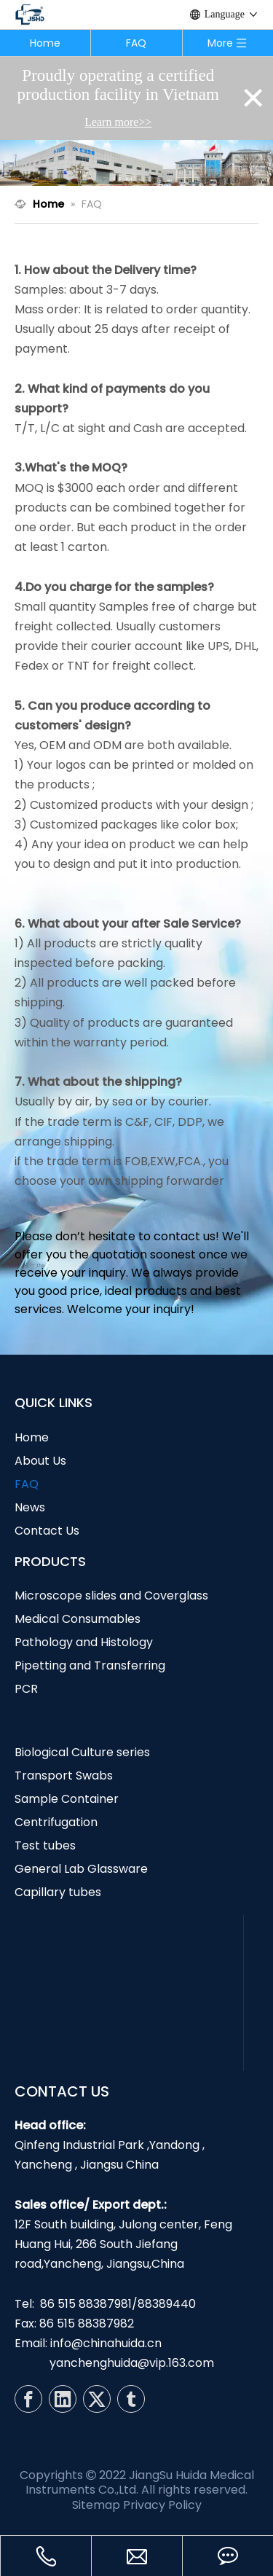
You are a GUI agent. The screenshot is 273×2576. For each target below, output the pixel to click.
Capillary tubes (58, 1892)
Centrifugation (56, 1822)
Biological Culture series (82, 1752)
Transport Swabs (64, 1775)
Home (45, 43)
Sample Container (67, 1798)
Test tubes (45, 1845)
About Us (40, 1460)
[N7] (136, 163)
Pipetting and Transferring (90, 1665)
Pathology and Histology (84, 1642)
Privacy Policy (162, 2505)
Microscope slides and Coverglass (111, 1595)
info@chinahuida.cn (106, 2343)
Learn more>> (117, 122)
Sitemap (96, 2505)
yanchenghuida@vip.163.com (132, 2362)
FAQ (136, 43)
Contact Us (47, 1530)
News (30, 1507)
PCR (26, 1688)
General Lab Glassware (81, 1868)
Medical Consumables (78, 1618)
